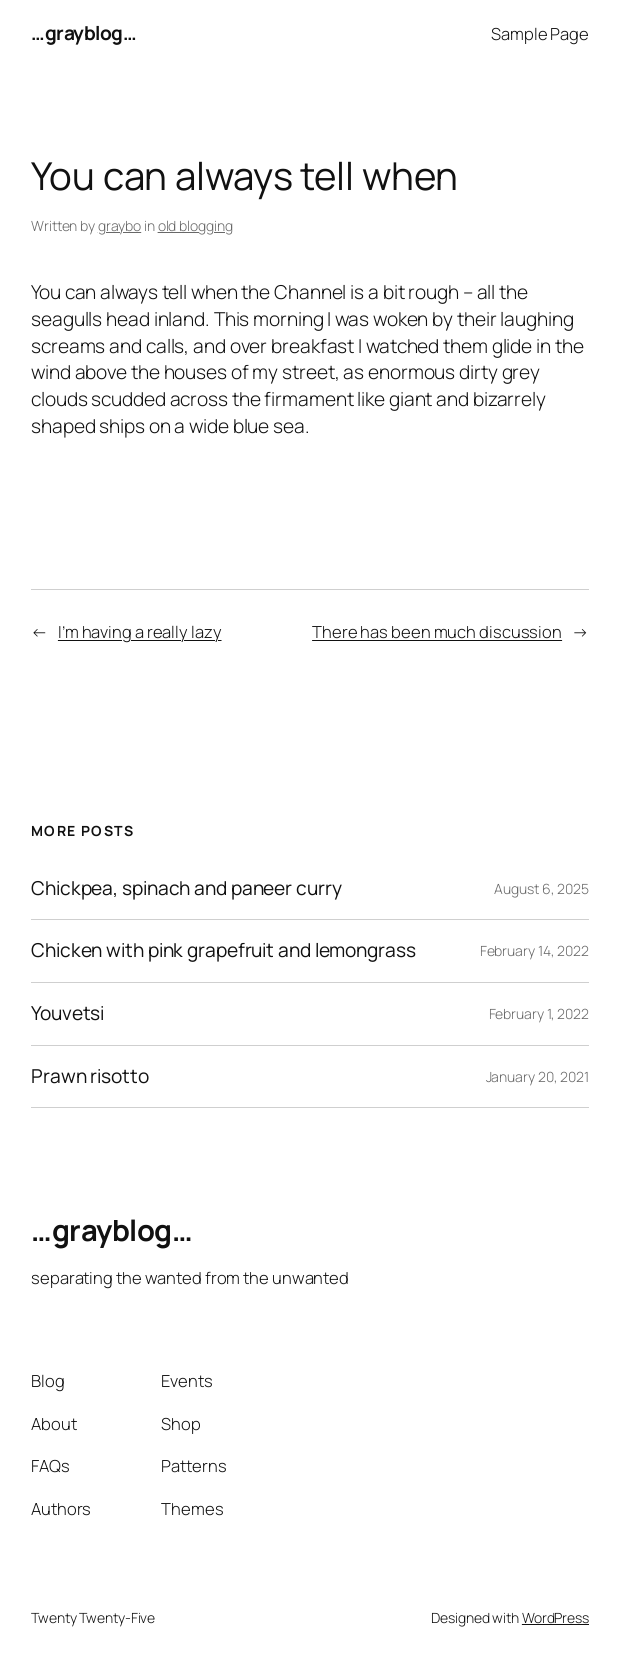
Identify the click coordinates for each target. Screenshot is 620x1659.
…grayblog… (83, 33)
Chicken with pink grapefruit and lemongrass (223, 951)
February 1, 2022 (539, 1013)
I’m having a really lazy (140, 631)
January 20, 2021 (537, 1076)
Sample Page (540, 33)
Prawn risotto (90, 1077)
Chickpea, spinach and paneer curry (186, 889)
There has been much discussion (437, 631)
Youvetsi (67, 1014)
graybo (119, 225)
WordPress (555, 1617)
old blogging (195, 225)
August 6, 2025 (541, 888)
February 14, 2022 (534, 950)
